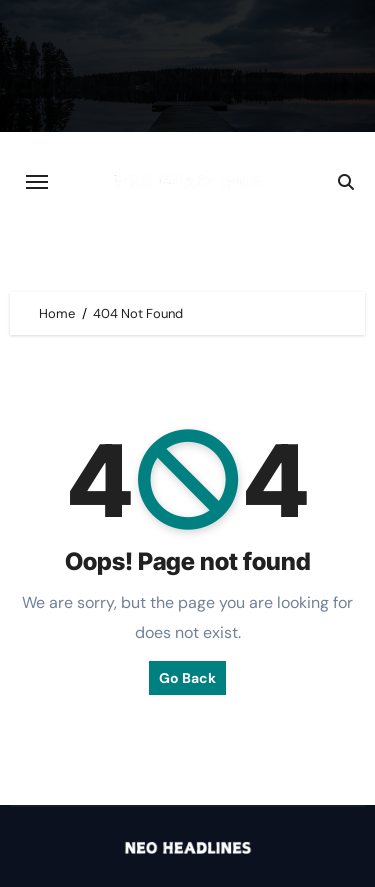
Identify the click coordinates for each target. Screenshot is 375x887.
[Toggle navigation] (37, 182)
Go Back (187, 678)
